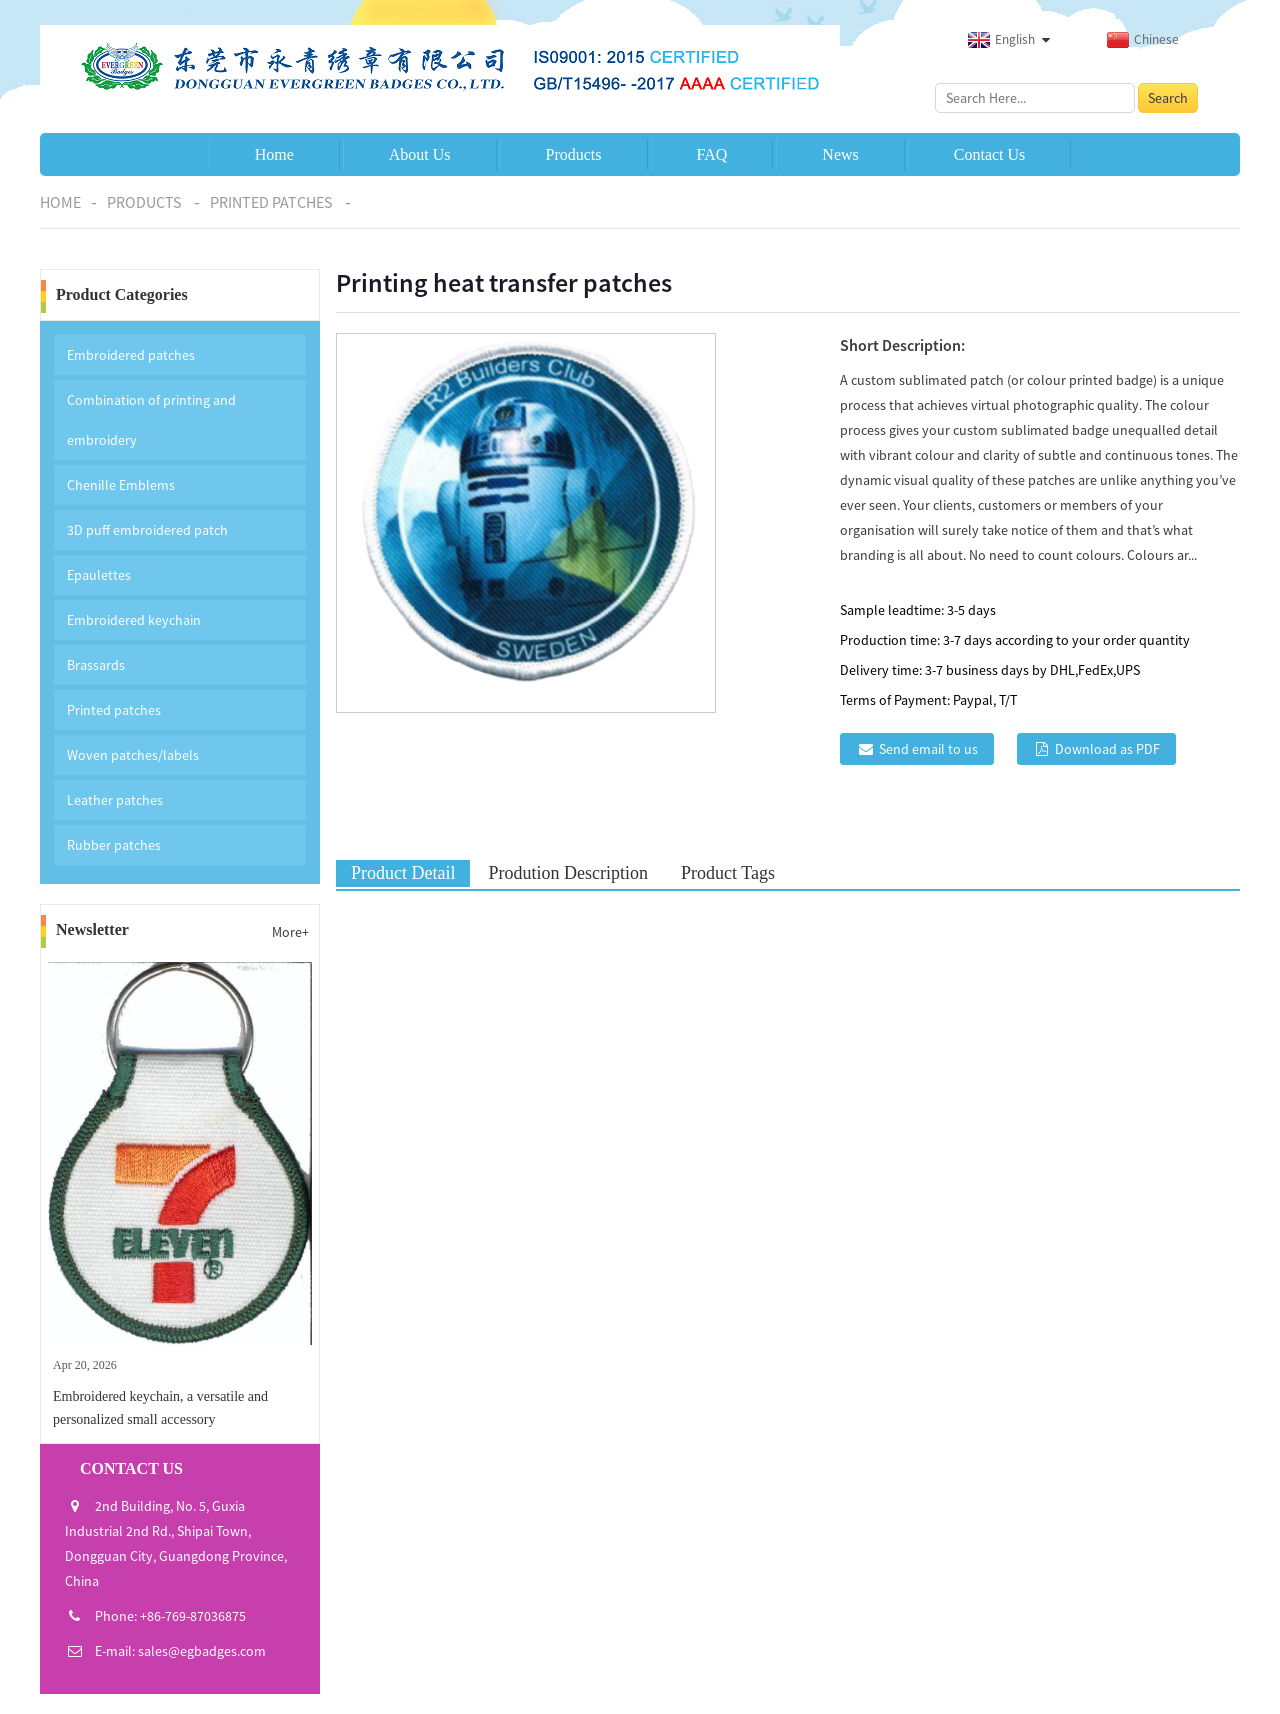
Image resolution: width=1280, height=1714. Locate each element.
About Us (420, 154)
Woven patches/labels (133, 755)
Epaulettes (99, 575)
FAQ (712, 154)
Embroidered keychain (134, 620)
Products (574, 154)
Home (274, 154)
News (840, 154)
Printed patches (271, 202)
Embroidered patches (131, 355)
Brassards (96, 665)
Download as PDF (1107, 749)
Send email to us (928, 749)
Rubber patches (114, 845)
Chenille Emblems (121, 485)
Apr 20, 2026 (85, 1365)
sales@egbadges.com (202, 1651)
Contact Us (990, 154)
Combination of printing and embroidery (151, 420)
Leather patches (115, 800)
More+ (290, 932)
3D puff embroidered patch (147, 530)
